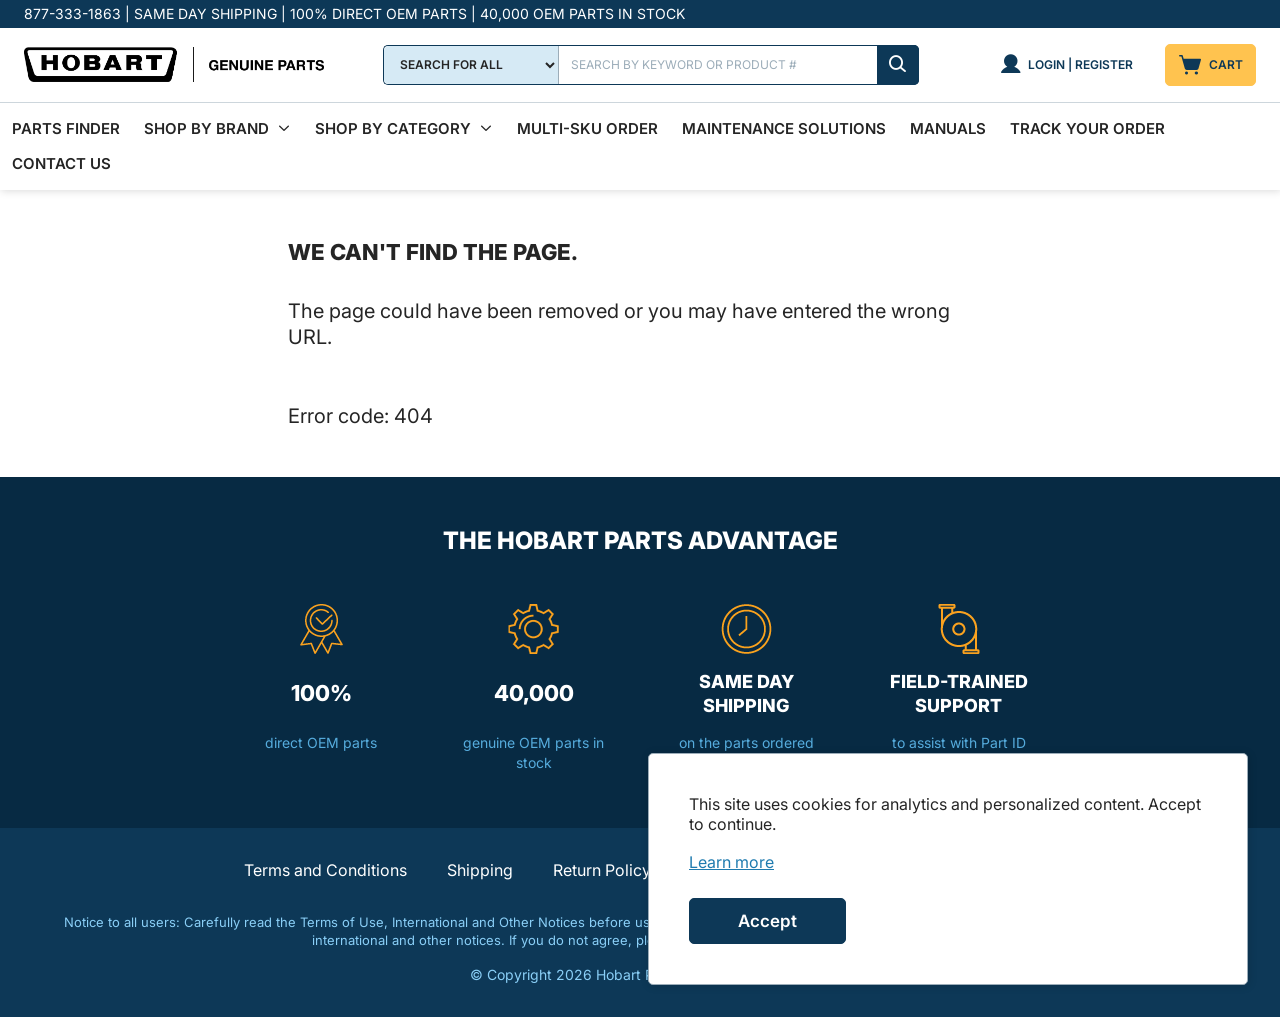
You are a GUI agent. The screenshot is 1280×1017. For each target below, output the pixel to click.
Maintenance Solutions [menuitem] (784, 128)
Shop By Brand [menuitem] (206, 128)
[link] (731, 862)
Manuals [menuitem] (948, 128)
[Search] (739, 65)
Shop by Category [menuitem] (393, 128)
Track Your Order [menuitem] (1087, 128)
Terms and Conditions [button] (325, 870)
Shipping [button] (480, 870)
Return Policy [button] (602, 870)
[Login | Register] (1066, 65)
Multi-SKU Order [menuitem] (587, 128)
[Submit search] (898, 65)
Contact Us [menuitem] (61, 163)
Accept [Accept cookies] (767, 921)
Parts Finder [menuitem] (66, 128)
